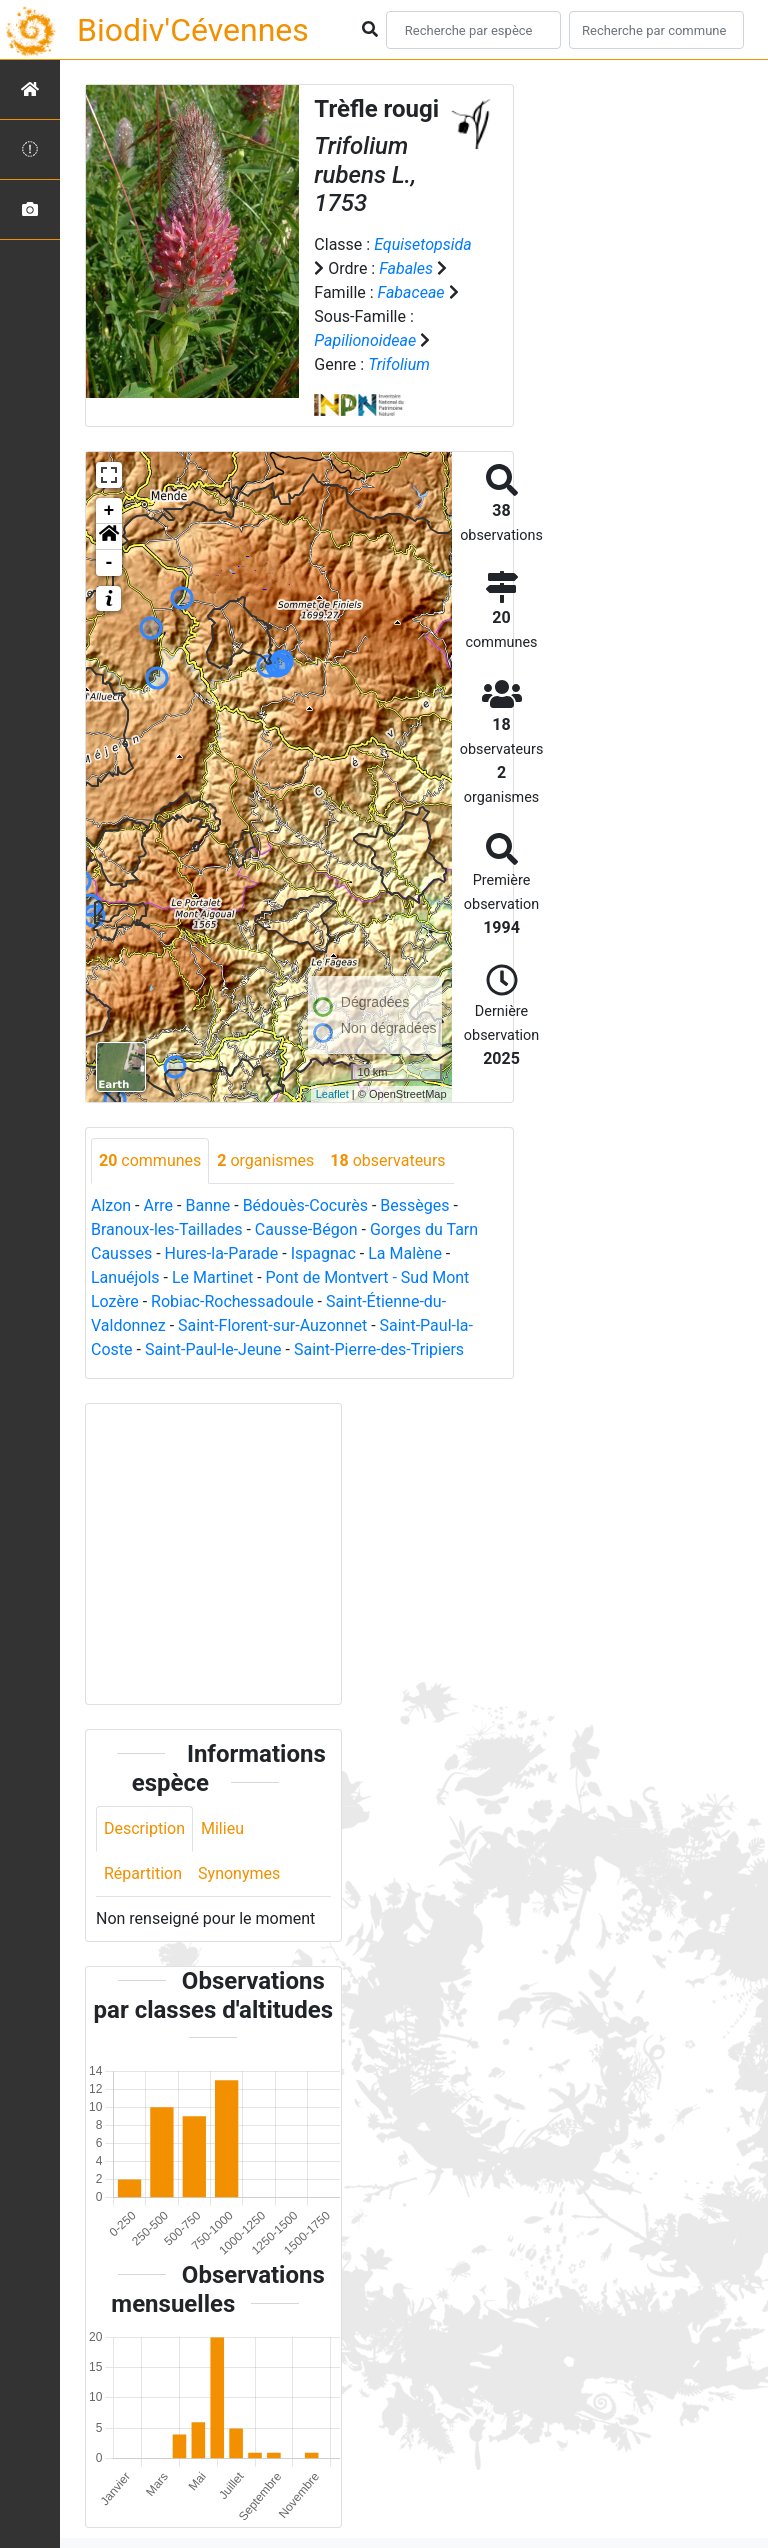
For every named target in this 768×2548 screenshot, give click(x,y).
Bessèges (414, 1205)
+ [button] (109, 511)
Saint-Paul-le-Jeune (213, 1349)
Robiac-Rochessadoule (232, 1301)
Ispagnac (323, 1253)
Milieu (222, 1828)
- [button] (109, 563)
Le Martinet (212, 1277)
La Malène (405, 1253)
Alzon (111, 1205)
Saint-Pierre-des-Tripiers (379, 1349)
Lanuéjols (125, 1277)
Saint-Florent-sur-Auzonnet (272, 1325)
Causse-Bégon (306, 1229)
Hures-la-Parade (222, 1253)
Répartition (143, 1873)
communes (150, 1160)
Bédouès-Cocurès (305, 1205)
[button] (109, 537)
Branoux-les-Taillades (166, 1229)
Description (144, 1828)
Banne (207, 1205)
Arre (158, 1205)
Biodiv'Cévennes (193, 30)
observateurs (387, 1160)
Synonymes (239, 1873)
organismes (265, 1160)
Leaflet (332, 1094)
